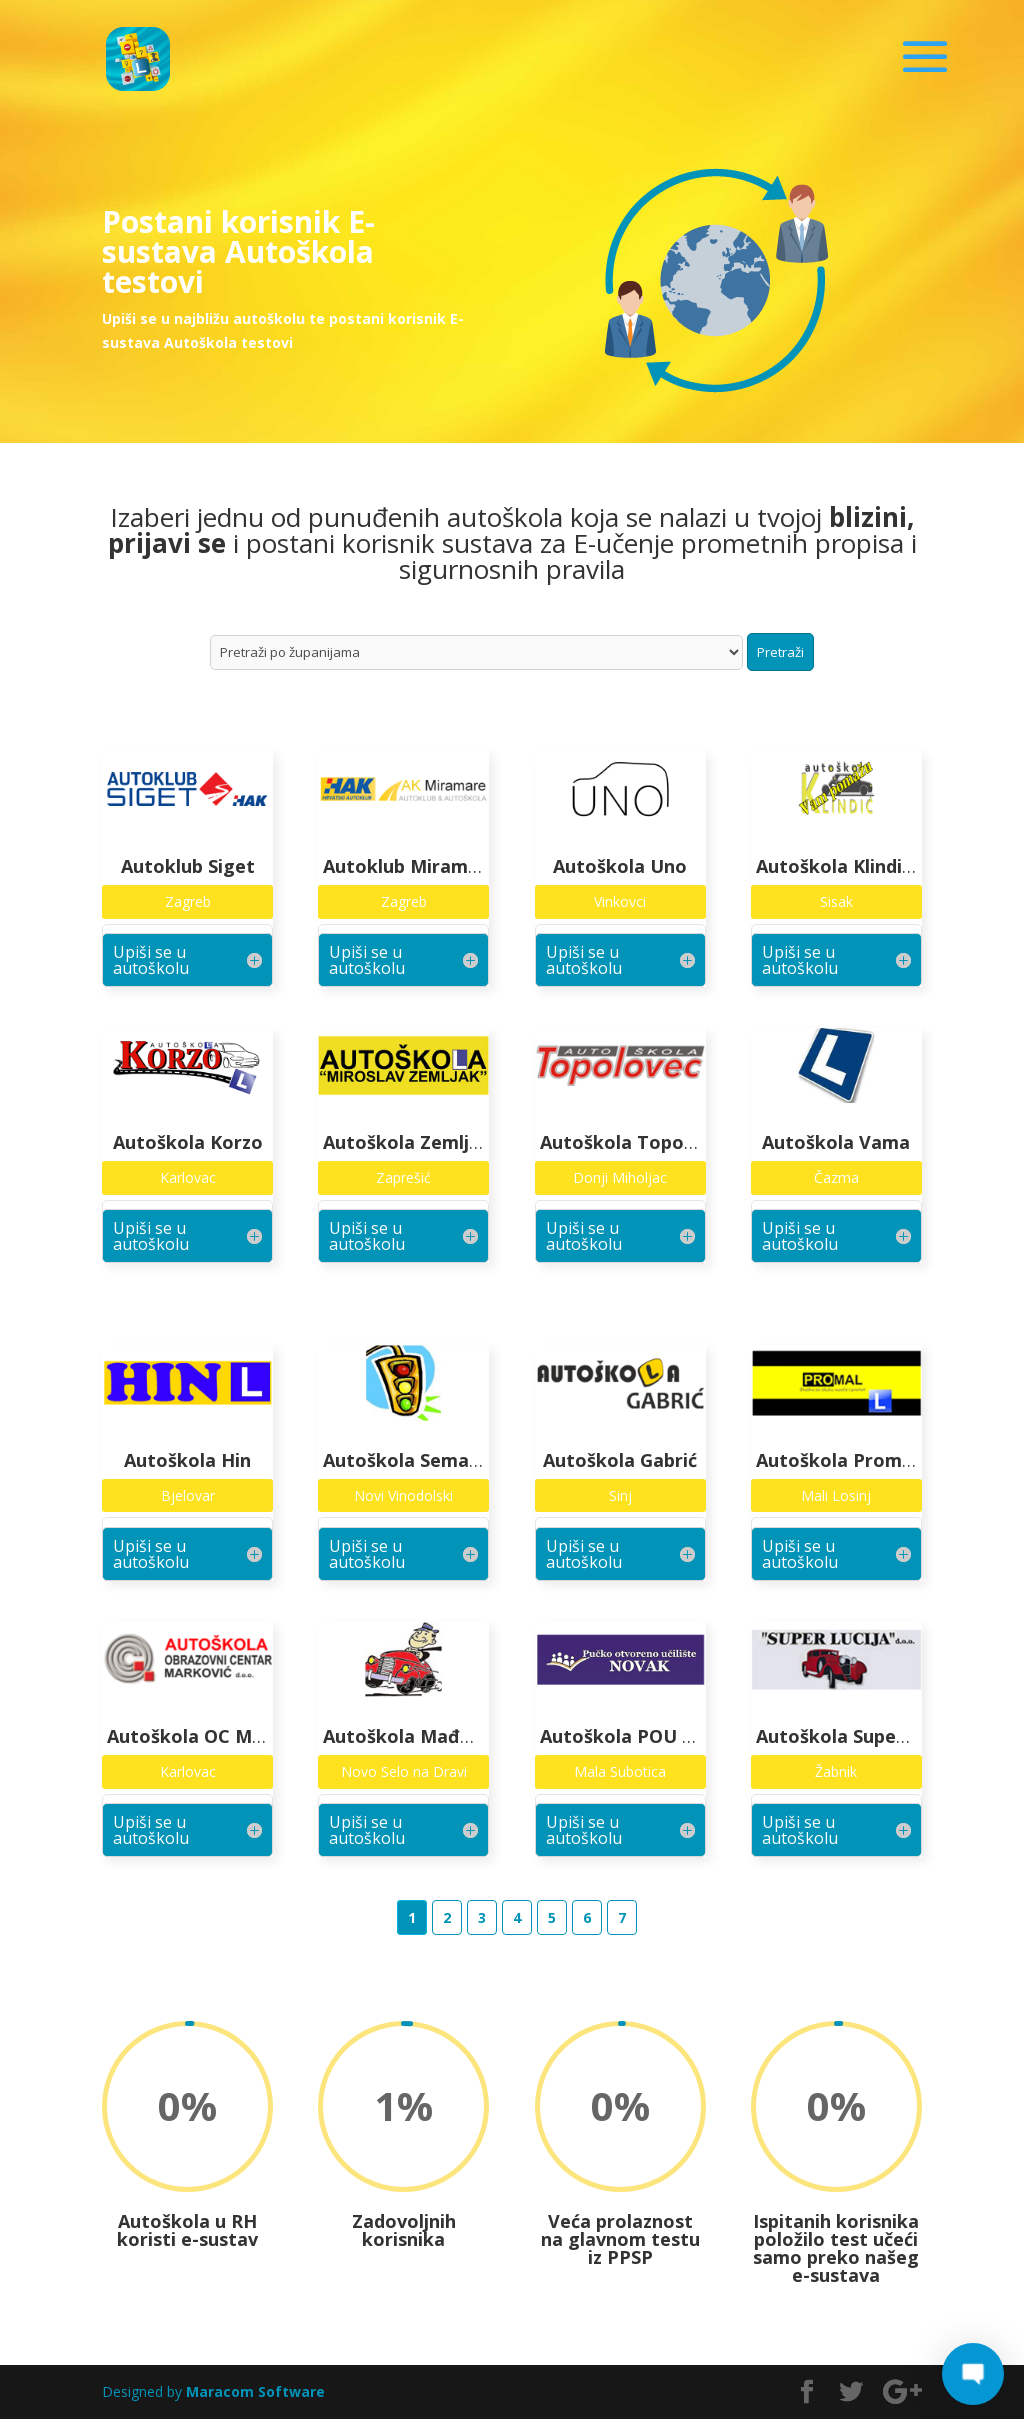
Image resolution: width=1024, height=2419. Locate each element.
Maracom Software (255, 2391)
